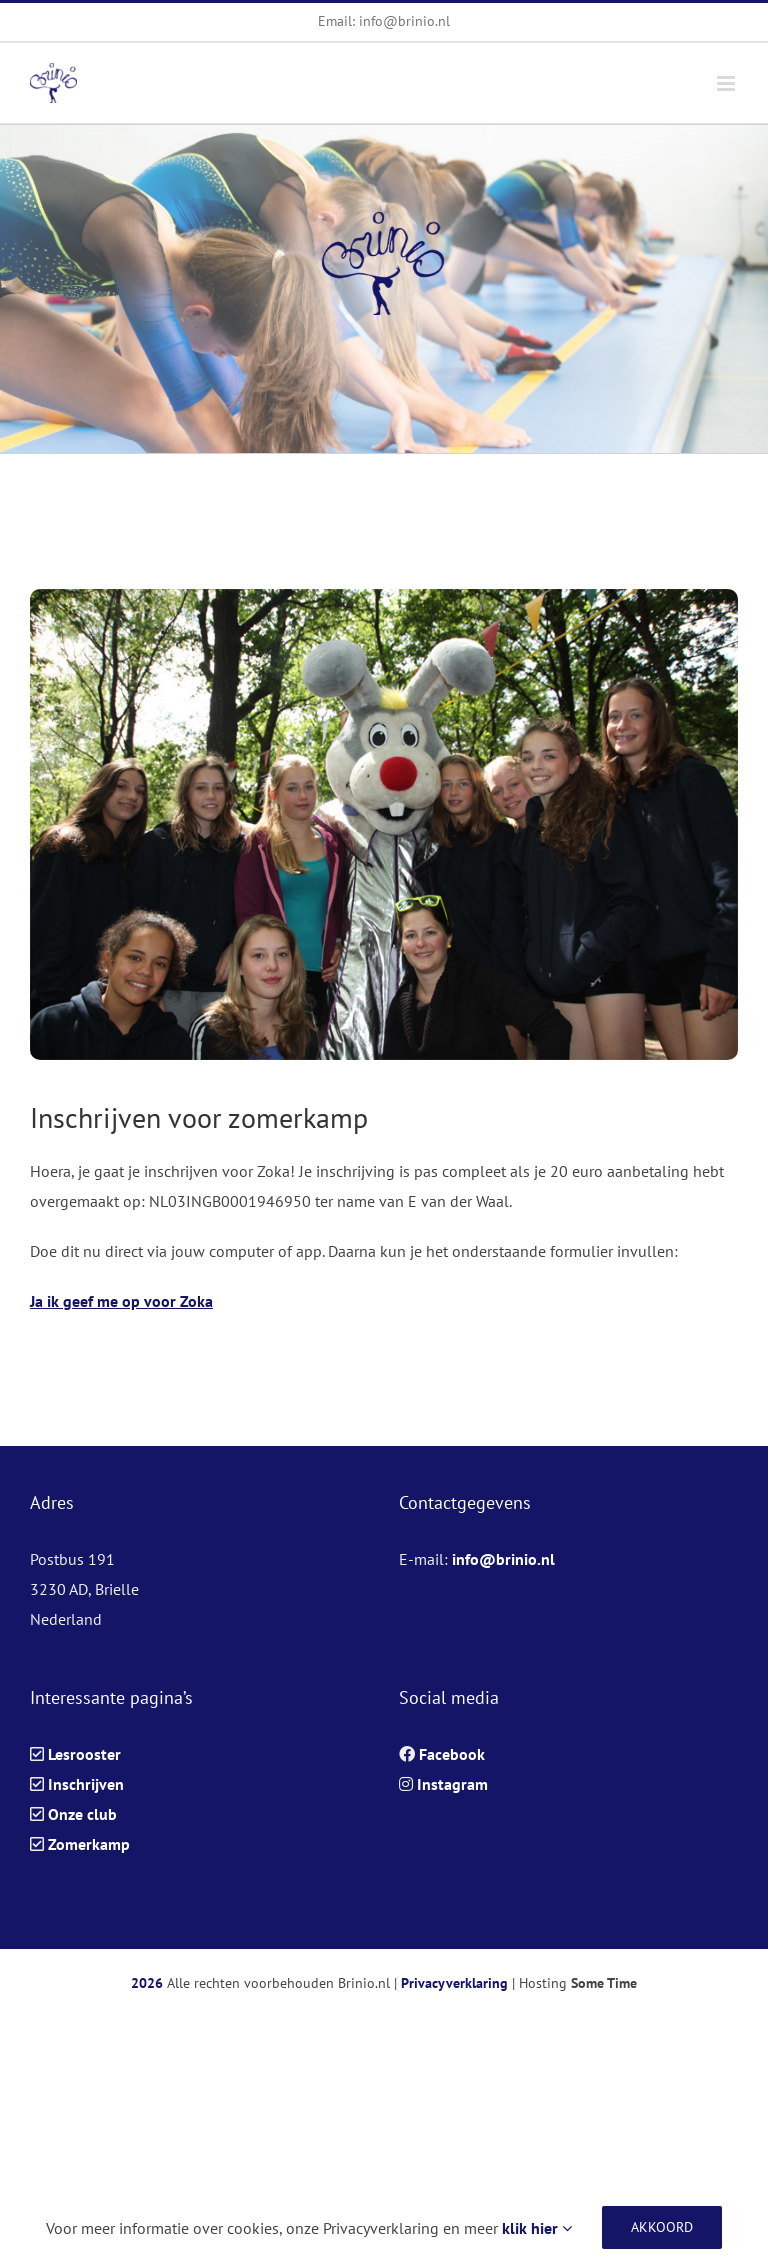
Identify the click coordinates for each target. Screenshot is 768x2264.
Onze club (82, 1814)
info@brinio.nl (503, 1559)
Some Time (604, 1983)
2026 (147, 1983)
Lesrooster (84, 1754)
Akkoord (662, 2227)
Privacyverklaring (454, 1983)
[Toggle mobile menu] (727, 83)
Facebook (452, 1754)
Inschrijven (86, 1784)
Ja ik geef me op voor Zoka (121, 1301)
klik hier (537, 2228)
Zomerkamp (89, 1844)
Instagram (452, 1784)
